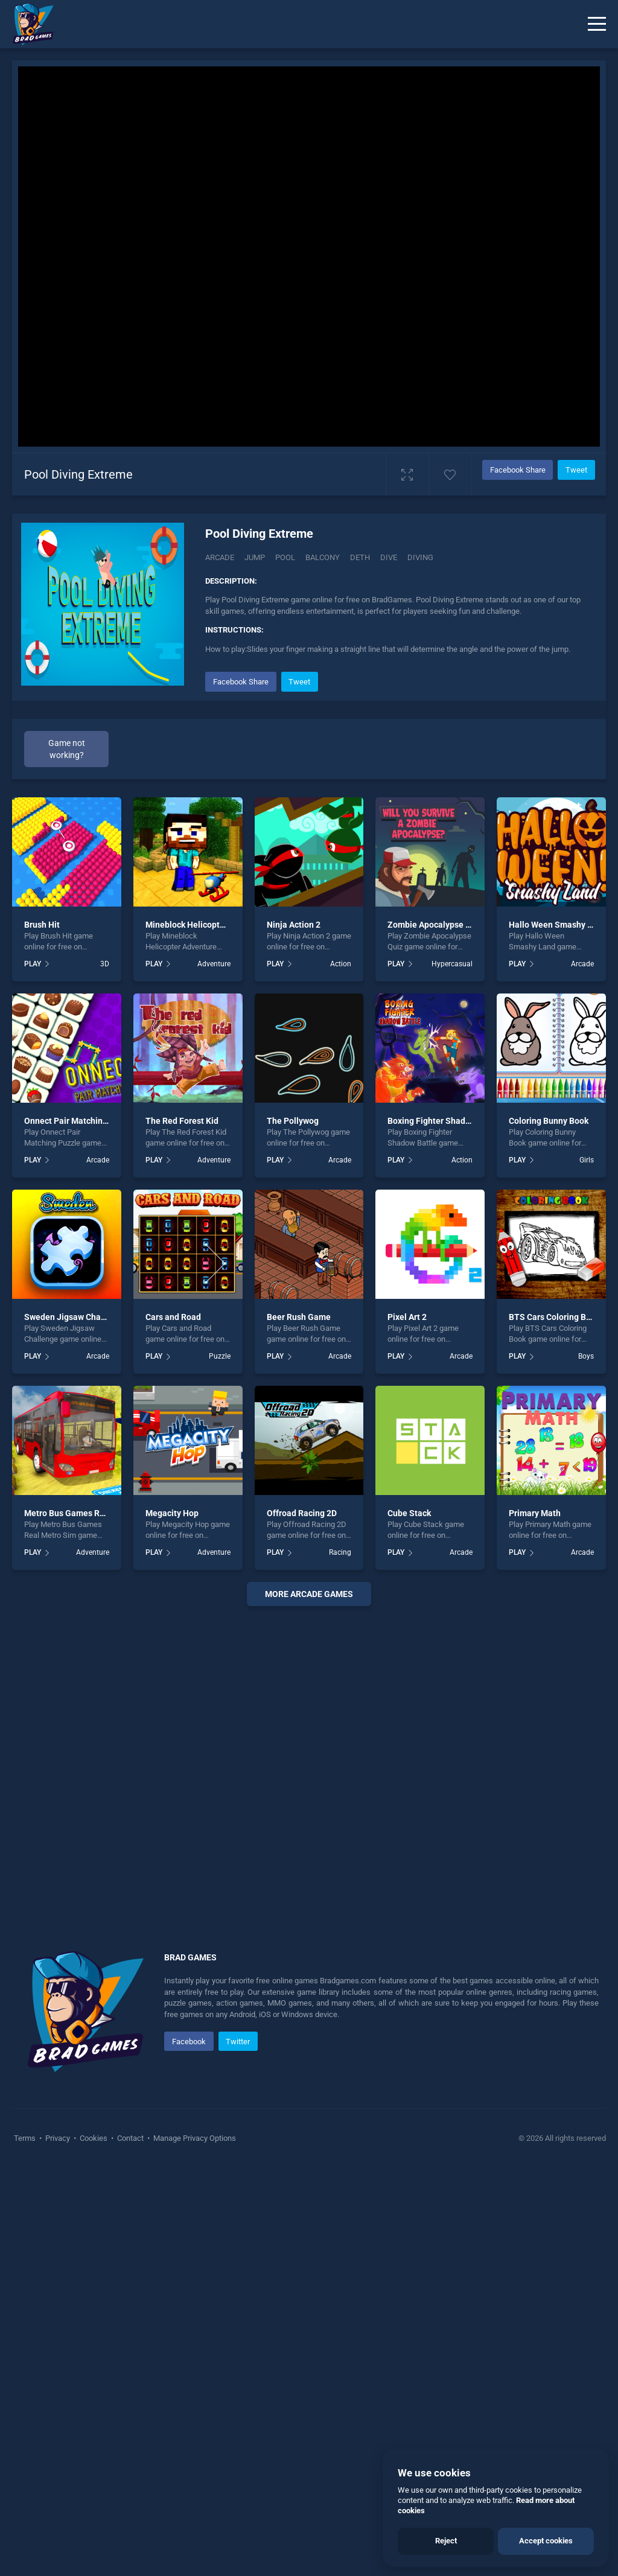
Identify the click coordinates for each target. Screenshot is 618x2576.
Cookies (93, 2138)
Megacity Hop (172, 1513)
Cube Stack (409, 1513)
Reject (446, 2540)
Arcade (219, 557)
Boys (586, 1356)
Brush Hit (42, 924)
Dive (388, 557)
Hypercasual (452, 964)
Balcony (322, 557)
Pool (285, 557)
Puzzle (220, 1356)
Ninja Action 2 (293, 924)
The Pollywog (293, 1121)
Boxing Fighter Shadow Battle (444, 1121)
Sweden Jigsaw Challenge (74, 1317)
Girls (586, 1160)
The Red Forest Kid (181, 1121)
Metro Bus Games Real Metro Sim (88, 1513)
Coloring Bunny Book (548, 1121)
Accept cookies (546, 2540)
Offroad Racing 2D (302, 1513)
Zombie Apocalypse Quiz (435, 924)
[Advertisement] (309, 1763)
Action (340, 964)
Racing (340, 1552)
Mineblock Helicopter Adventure (207, 924)
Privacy (57, 2138)
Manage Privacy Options (193, 2138)
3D (104, 964)
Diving (420, 557)
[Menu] (597, 24)
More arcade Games (309, 1594)
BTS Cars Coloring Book (554, 1317)
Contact (130, 2138)
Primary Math (535, 1513)
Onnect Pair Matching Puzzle (79, 1121)
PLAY (32, 964)
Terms (25, 2138)
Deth (360, 557)
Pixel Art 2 (407, 1317)
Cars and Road (173, 1317)
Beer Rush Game (299, 1317)
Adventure (214, 964)
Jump (254, 557)
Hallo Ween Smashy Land (558, 924)
